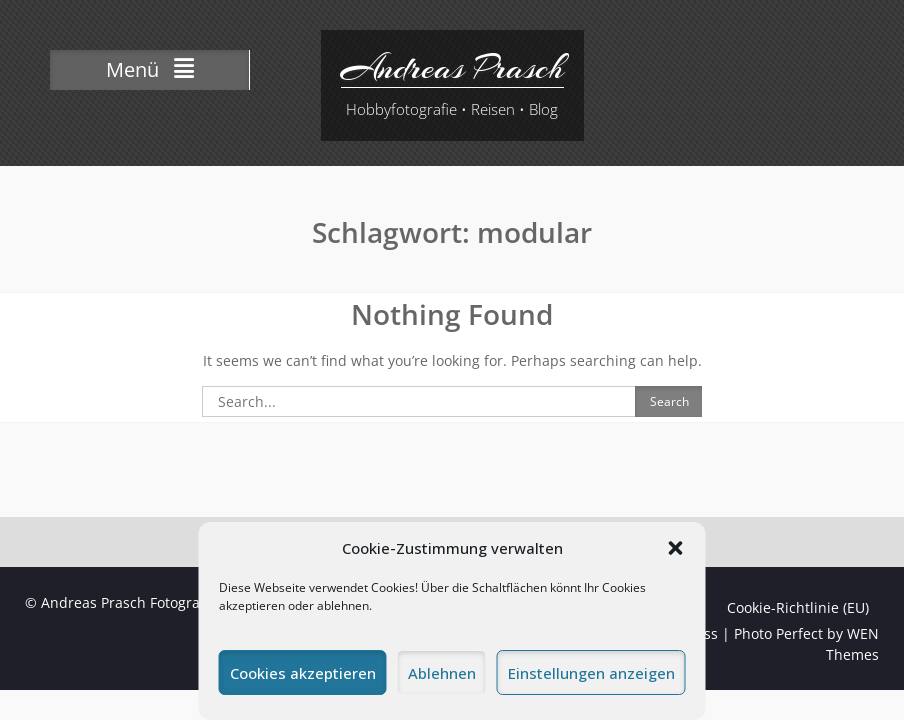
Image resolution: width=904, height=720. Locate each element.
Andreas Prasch (452, 68)
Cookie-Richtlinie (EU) (798, 607)
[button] (676, 548)
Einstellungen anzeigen (591, 673)
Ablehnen (442, 673)
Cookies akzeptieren (303, 673)
